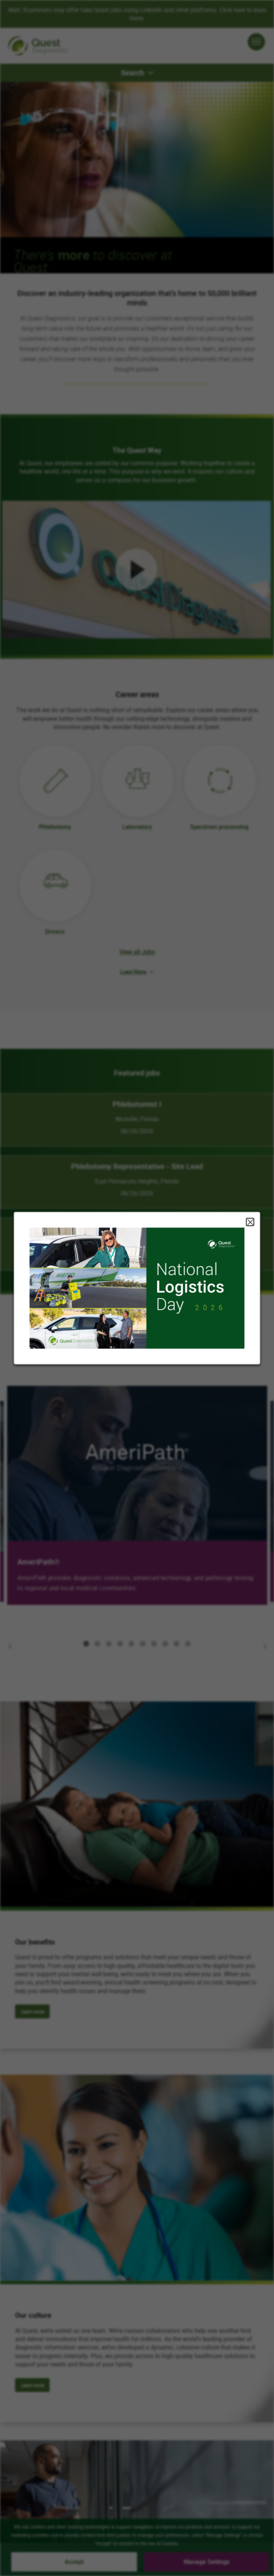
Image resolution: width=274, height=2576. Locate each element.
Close (250, 1222)
